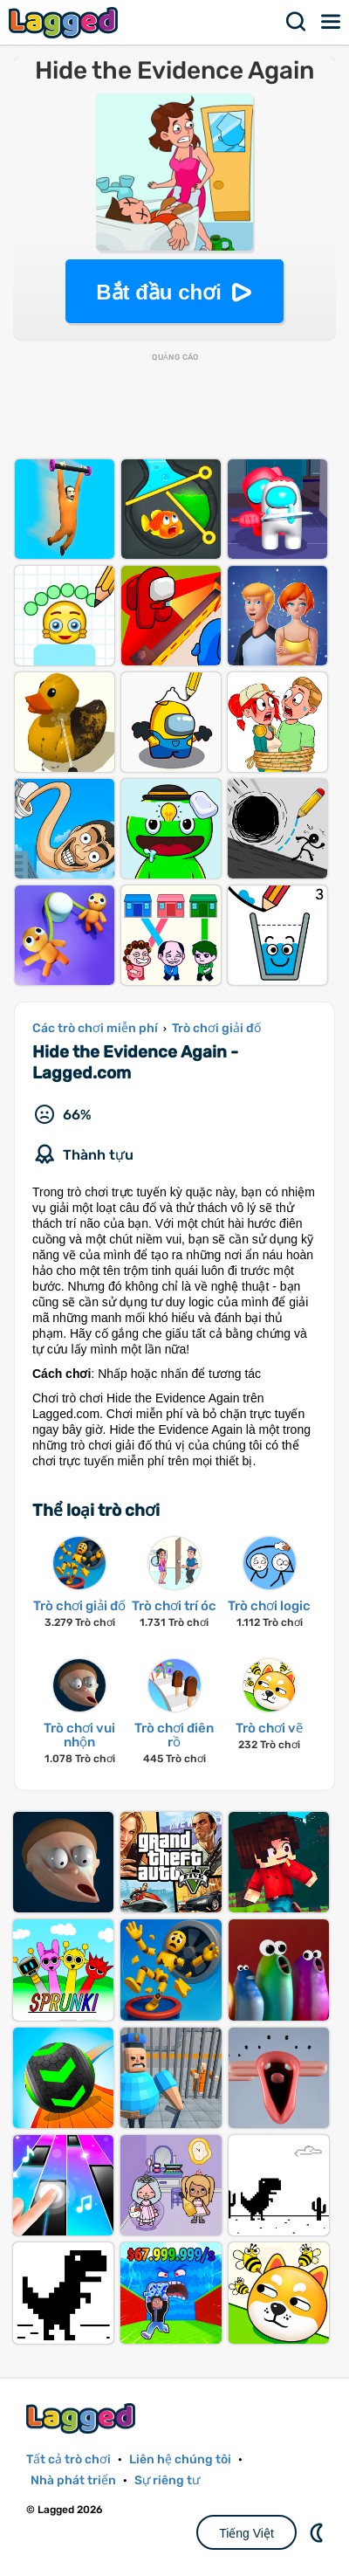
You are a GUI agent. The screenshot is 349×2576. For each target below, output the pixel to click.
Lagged (65, 22)
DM (318, 2532)
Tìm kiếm (296, 22)
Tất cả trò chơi (68, 2459)
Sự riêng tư (167, 2480)
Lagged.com (83, 2418)
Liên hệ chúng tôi (180, 2459)
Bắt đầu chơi (159, 292)
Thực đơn (331, 22)
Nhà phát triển (73, 2480)
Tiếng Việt (246, 2533)
